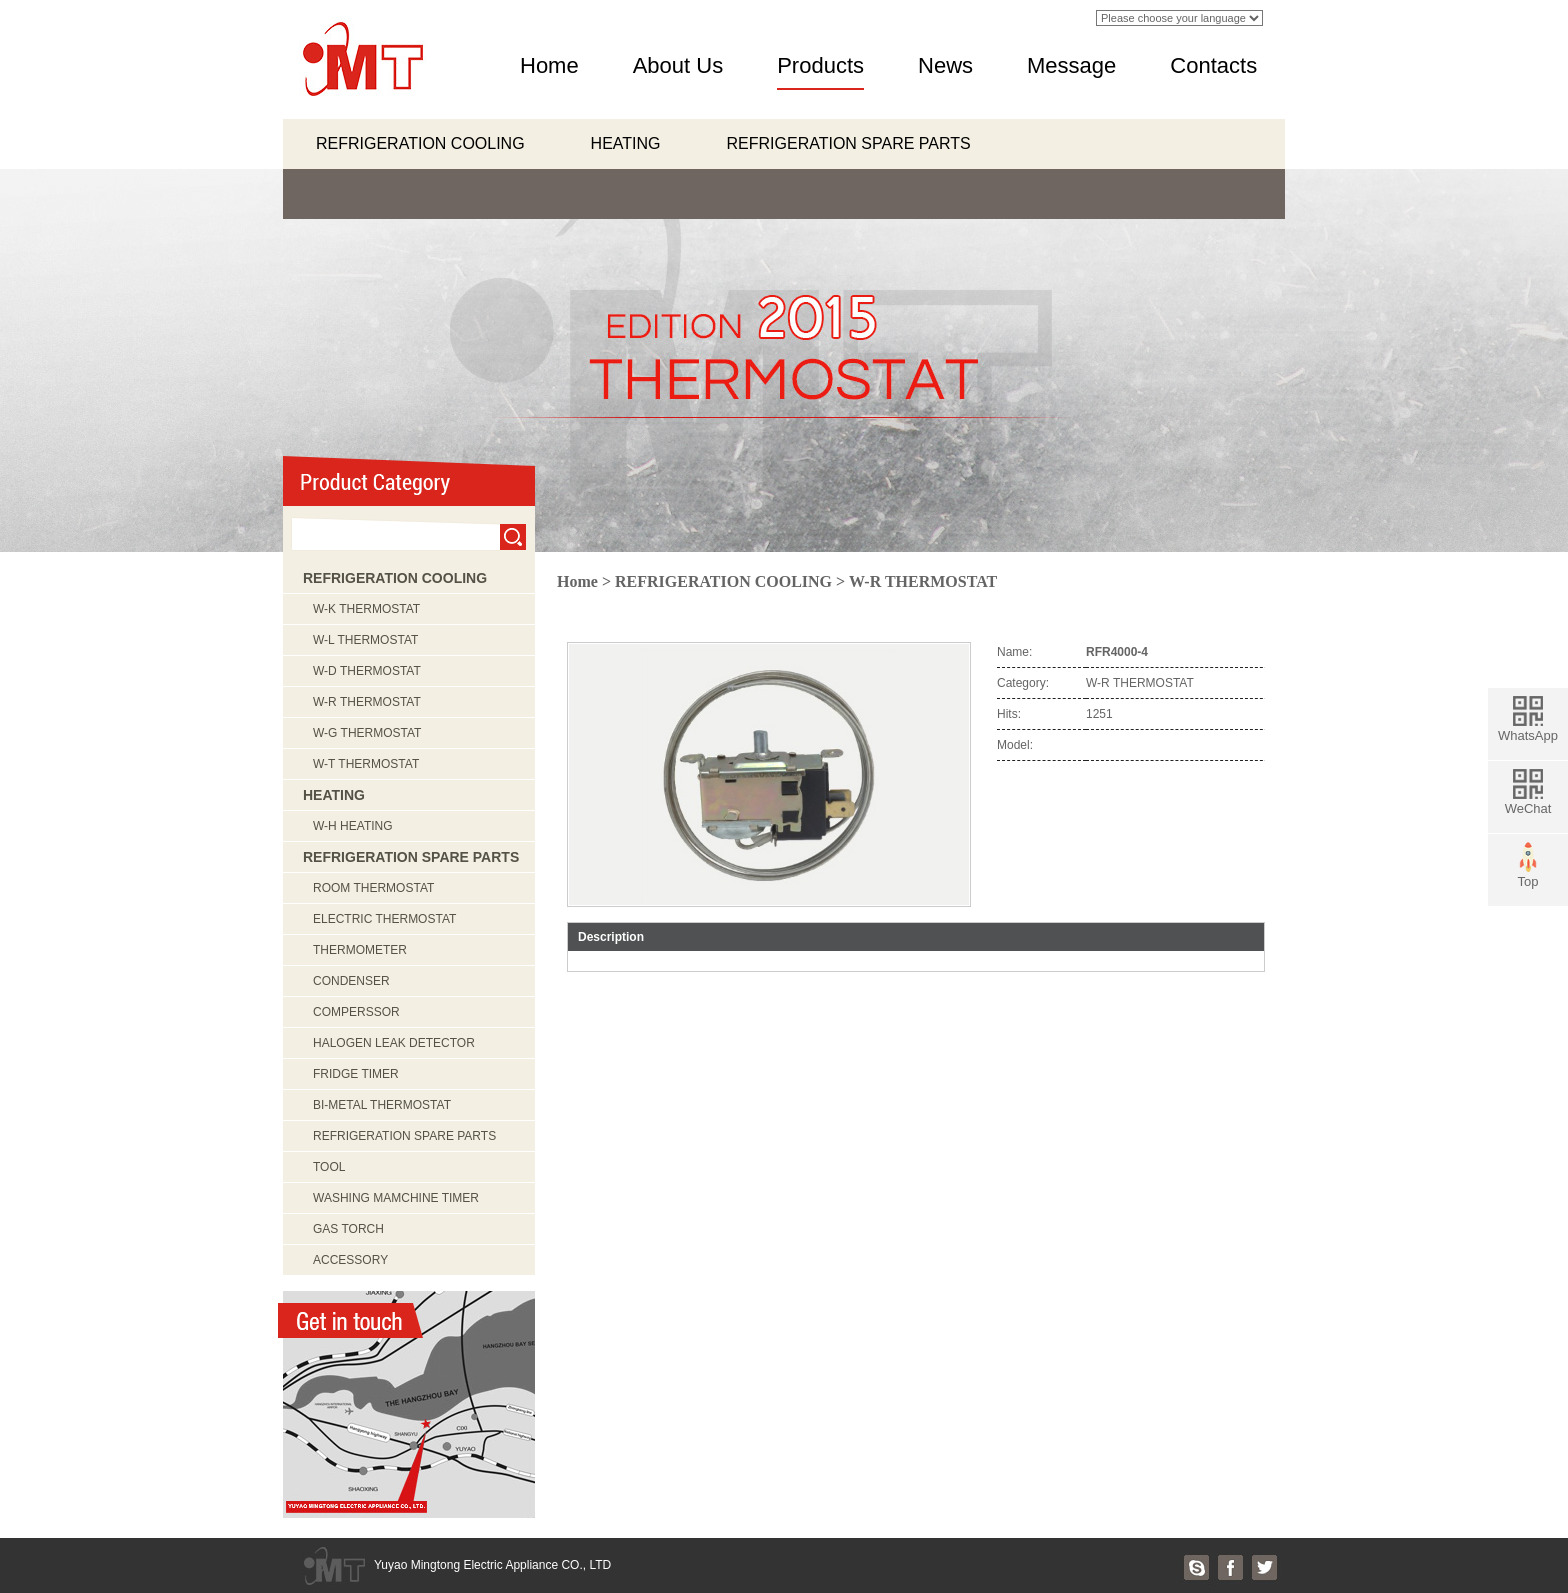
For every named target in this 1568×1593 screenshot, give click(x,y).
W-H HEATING (353, 826)
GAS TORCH (348, 1229)
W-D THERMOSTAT (367, 671)
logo (360, 59)
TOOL (329, 1167)
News (945, 65)
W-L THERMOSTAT (365, 640)
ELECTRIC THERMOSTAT (384, 919)
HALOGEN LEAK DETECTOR (394, 1043)
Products (820, 65)
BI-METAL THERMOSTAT (382, 1105)
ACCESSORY (350, 1260)
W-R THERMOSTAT (367, 702)
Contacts (1213, 65)
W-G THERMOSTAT (367, 733)
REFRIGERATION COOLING (420, 143)
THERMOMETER (360, 950)
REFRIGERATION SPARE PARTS (849, 143)
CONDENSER (351, 981)
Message (1071, 65)
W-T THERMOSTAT (366, 764)
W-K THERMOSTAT (366, 609)
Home (549, 65)
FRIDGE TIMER (356, 1074)
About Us (678, 65)
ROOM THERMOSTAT (373, 888)
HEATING (626, 143)
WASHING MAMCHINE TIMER (396, 1198)
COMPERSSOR (356, 1012)
